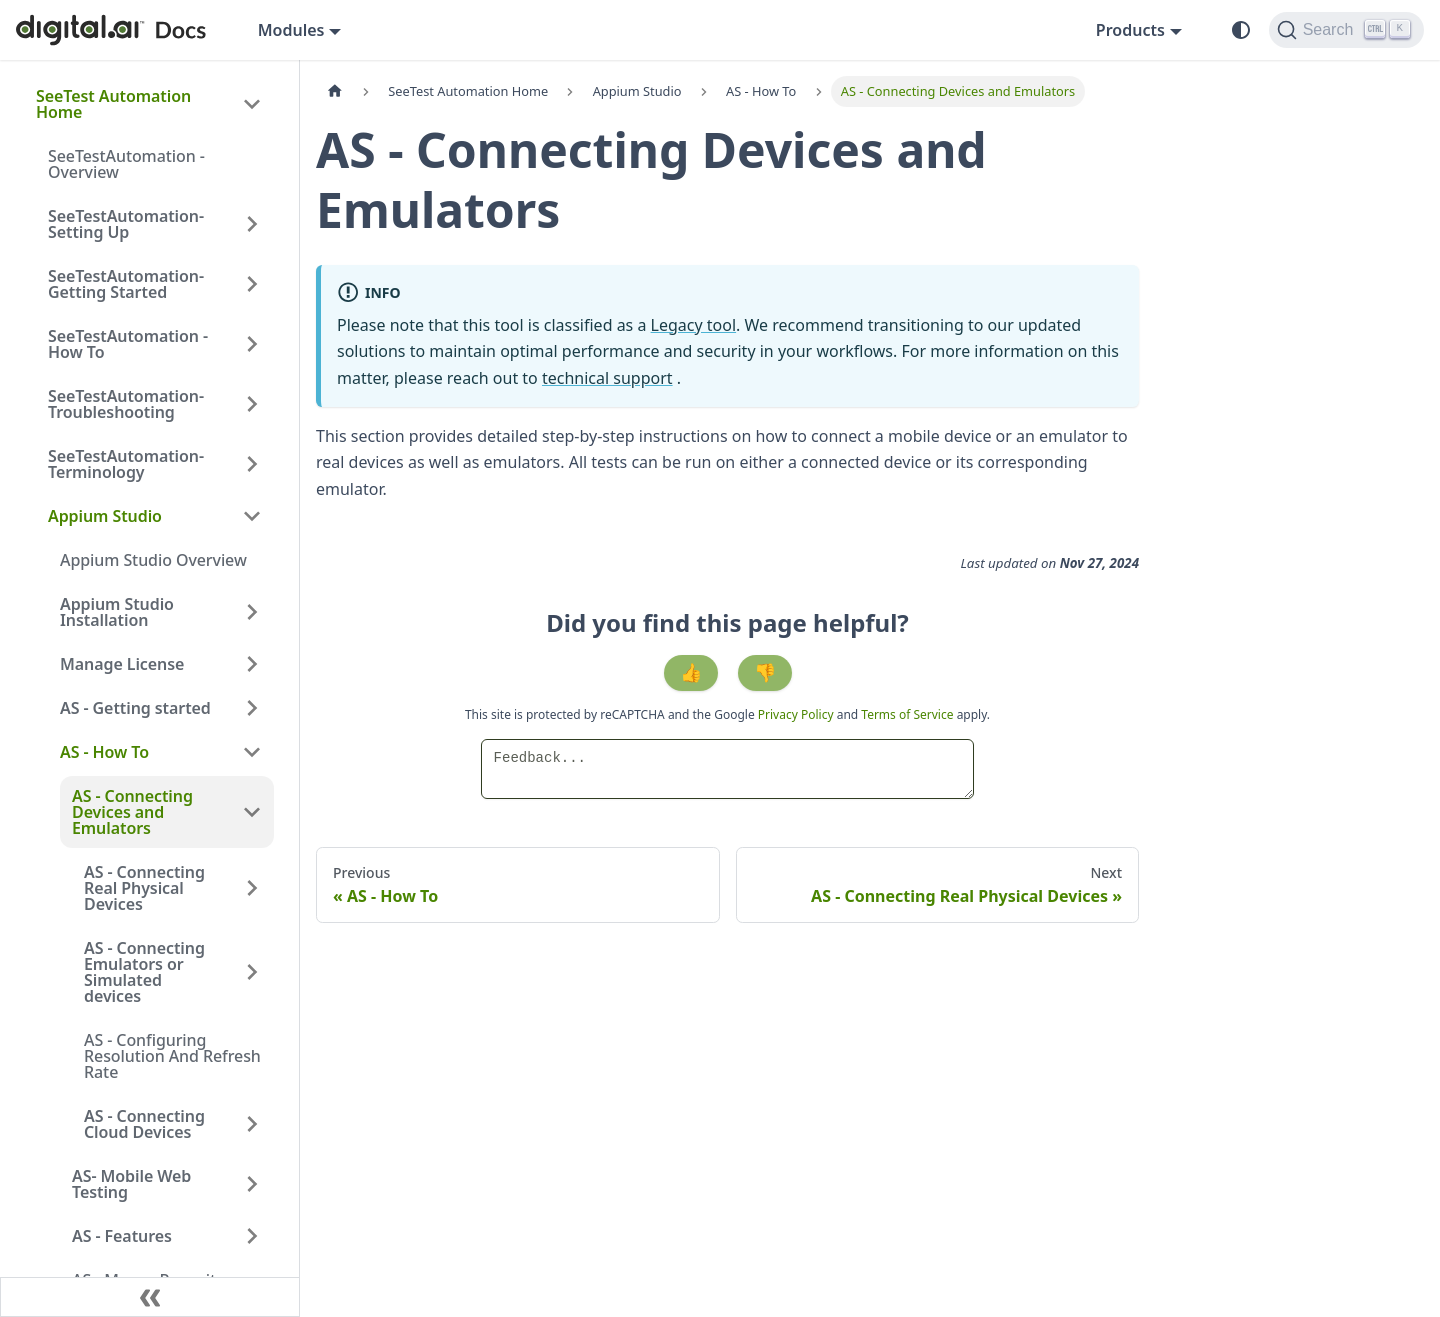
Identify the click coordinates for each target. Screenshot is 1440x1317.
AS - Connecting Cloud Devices (144, 1124)
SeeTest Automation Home (113, 104)
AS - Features (122, 1236)
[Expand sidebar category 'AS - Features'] (252, 1236)
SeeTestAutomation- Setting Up (126, 224)
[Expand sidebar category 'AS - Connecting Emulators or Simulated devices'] (252, 972)
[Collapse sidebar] (150, 1297)
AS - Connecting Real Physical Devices (144, 888)
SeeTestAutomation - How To (128, 344)
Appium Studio (105, 516)
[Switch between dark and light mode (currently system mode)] (1241, 30)
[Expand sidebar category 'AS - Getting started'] (252, 708)
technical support (607, 378)
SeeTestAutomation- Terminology (126, 464)
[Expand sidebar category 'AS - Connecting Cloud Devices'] (252, 1124)
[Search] (1346, 30)
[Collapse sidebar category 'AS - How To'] (252, 752)
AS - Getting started (135, 708)
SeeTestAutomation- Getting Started (126, 284)
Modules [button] (291, 30)
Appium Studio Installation (117, 612)
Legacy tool (694, 325)
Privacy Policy (797, 714)
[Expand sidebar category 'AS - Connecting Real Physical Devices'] (252, 888)
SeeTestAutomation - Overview (126, 164)
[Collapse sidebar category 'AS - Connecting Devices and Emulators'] (252, 812)
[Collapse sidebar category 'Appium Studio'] (252, 516)
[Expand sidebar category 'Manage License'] (252, 664)
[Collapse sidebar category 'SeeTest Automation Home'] (252, 104)
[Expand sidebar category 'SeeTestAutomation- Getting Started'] (252, 284)
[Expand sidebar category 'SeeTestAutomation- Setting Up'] (252, 224)
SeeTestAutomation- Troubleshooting (126, 404)
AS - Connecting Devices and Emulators (132, 812)
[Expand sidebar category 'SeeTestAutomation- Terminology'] (252, 464)
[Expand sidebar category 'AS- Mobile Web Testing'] (252, 1184)
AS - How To (104, 752)
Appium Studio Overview (153, 560)
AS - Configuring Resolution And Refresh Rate (172, 1056)
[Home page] (335, 91)
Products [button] (1130, 30)
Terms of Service (907, 714)
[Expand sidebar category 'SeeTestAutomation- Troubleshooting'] (252, 404)
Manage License (122, 664)
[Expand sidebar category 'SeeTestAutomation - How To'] (252, 344)
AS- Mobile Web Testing (131, 1184)
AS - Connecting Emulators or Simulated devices (144, 972)
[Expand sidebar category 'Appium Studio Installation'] (252, 612)
